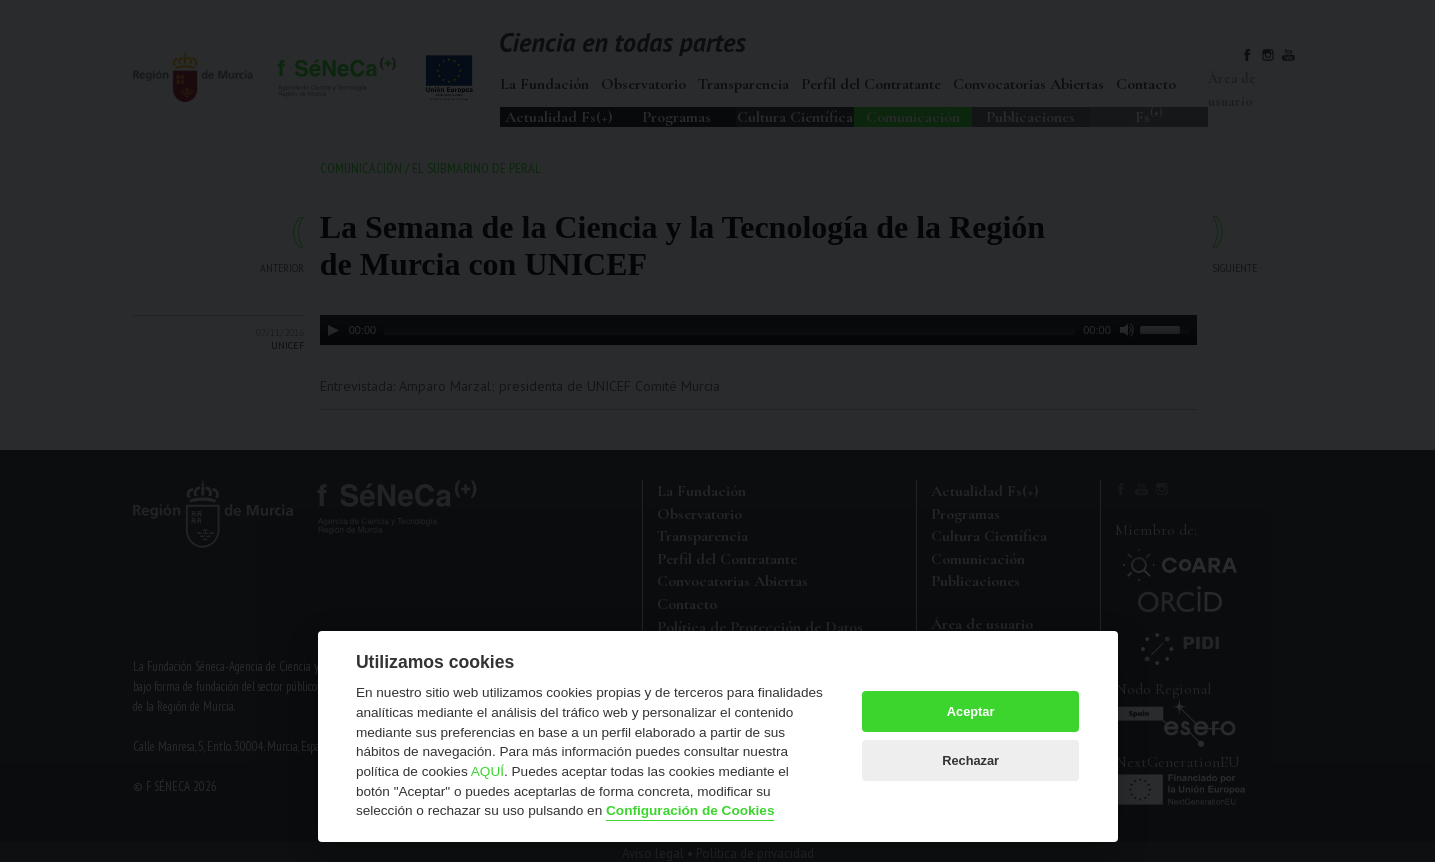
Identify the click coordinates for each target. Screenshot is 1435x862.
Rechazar (970, 760)
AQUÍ (487, 771)
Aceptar (971, 711)
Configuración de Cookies (690, 810)
